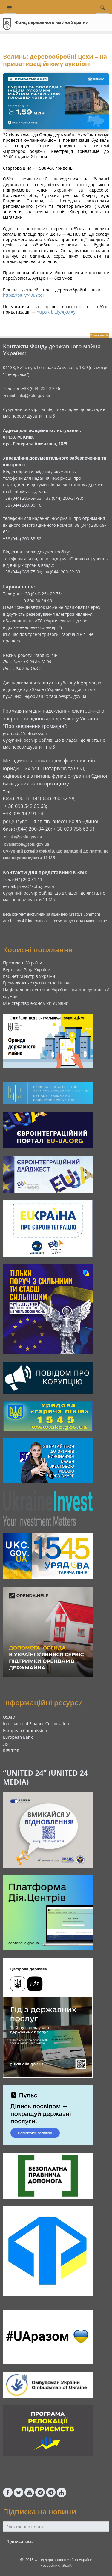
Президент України (22, 963)
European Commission (25, 1730)
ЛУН (7, 1744)
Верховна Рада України (26, 969)
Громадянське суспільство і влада (37, 983)
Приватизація (99, 335)
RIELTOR (11, 1750)
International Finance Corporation (36, 1723)
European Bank (18, 1737)
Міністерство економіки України (36, 1003)
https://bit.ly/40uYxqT (24, 295)
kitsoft (66, 2565)
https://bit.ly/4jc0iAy (56, 312)
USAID (9, 1717)
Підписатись (19, 2541)
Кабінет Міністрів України (29, 976)
